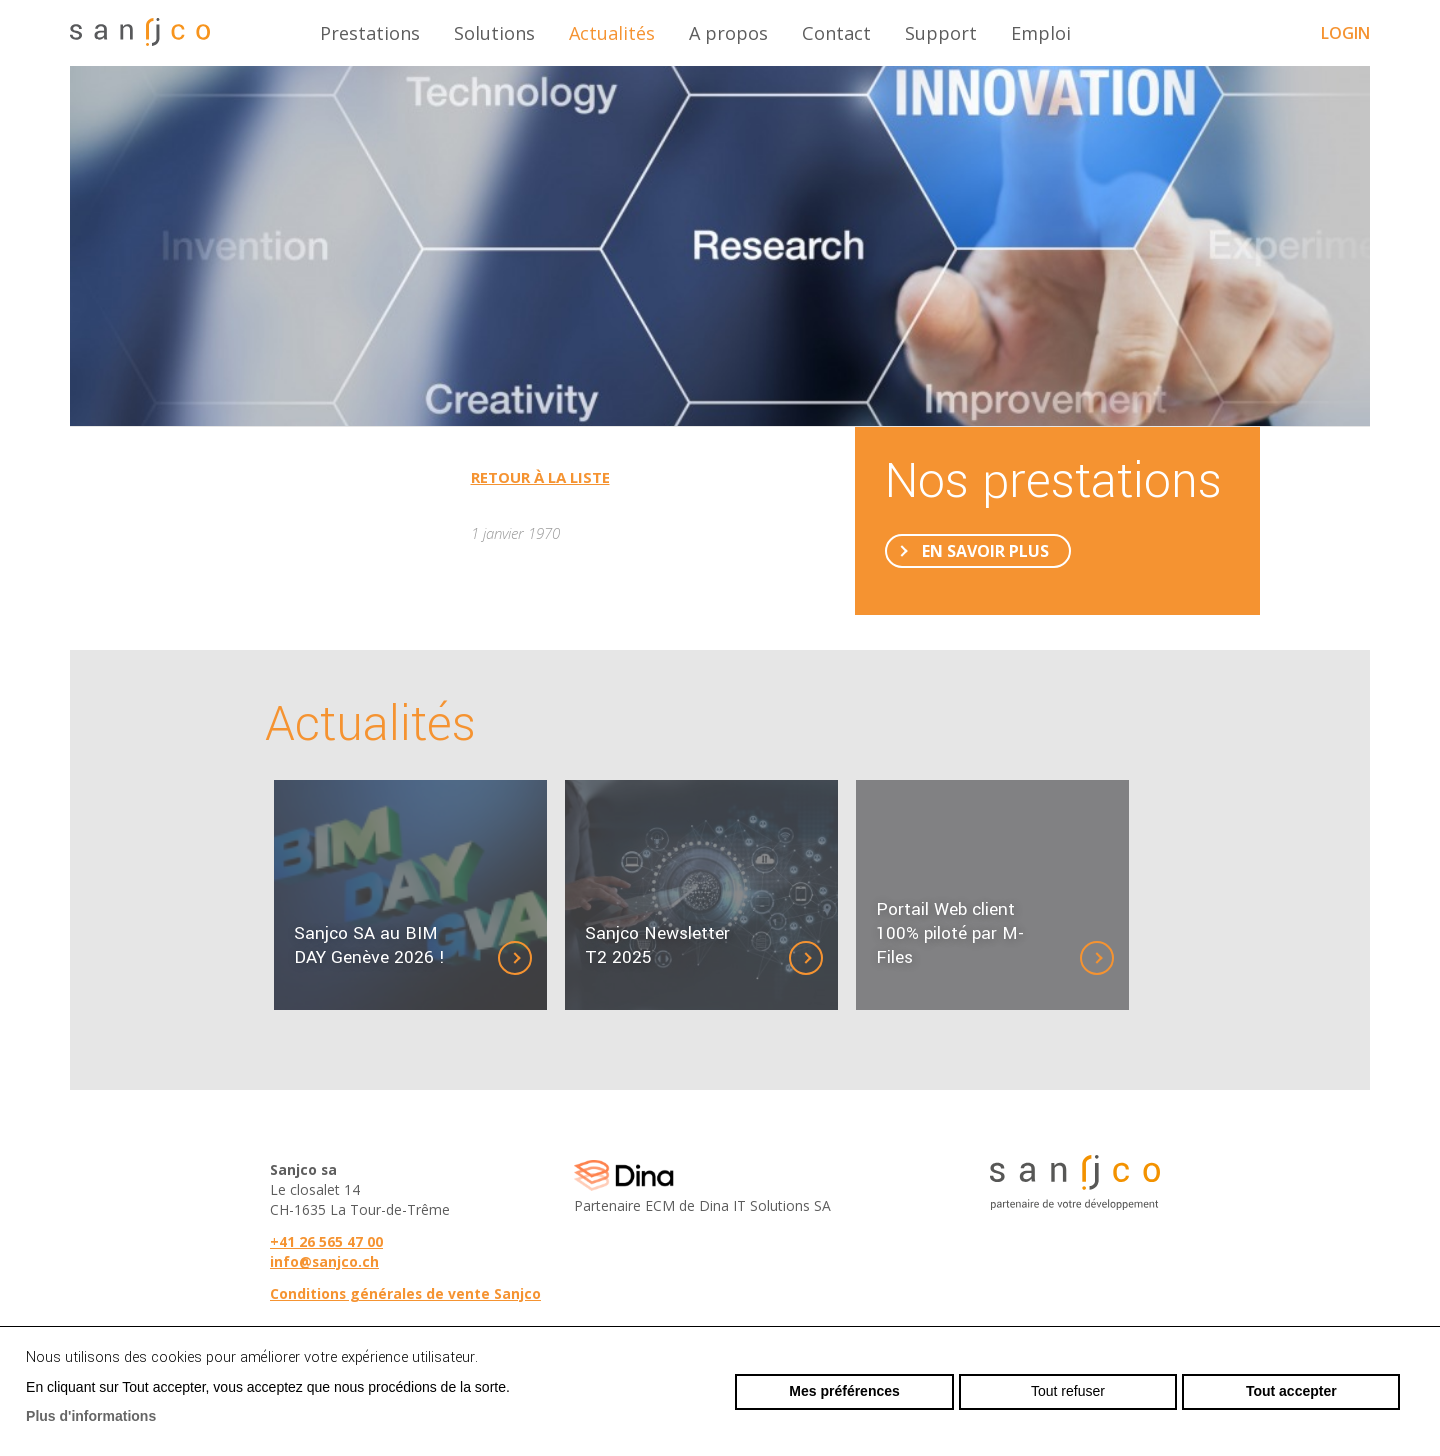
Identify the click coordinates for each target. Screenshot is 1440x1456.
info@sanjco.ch (324, 1261)
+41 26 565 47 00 (326, 1241)
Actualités (612, 33)
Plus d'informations (91, 1416)
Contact (836, 33)
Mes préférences (844, 1391)
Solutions (494, 33)
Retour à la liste (540, 477)
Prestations (370, 33)
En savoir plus (985, 551)
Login (1345, 33)
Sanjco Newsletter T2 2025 (657, 946)
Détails (531, 958)
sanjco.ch (140, 32)
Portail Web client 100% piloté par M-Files (950, 934)
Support (941, 33)
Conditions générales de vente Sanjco (405, 1293)
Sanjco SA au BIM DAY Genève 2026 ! (369, 946)
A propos (728, 33)
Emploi (1041, 33)
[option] (720, 246)
